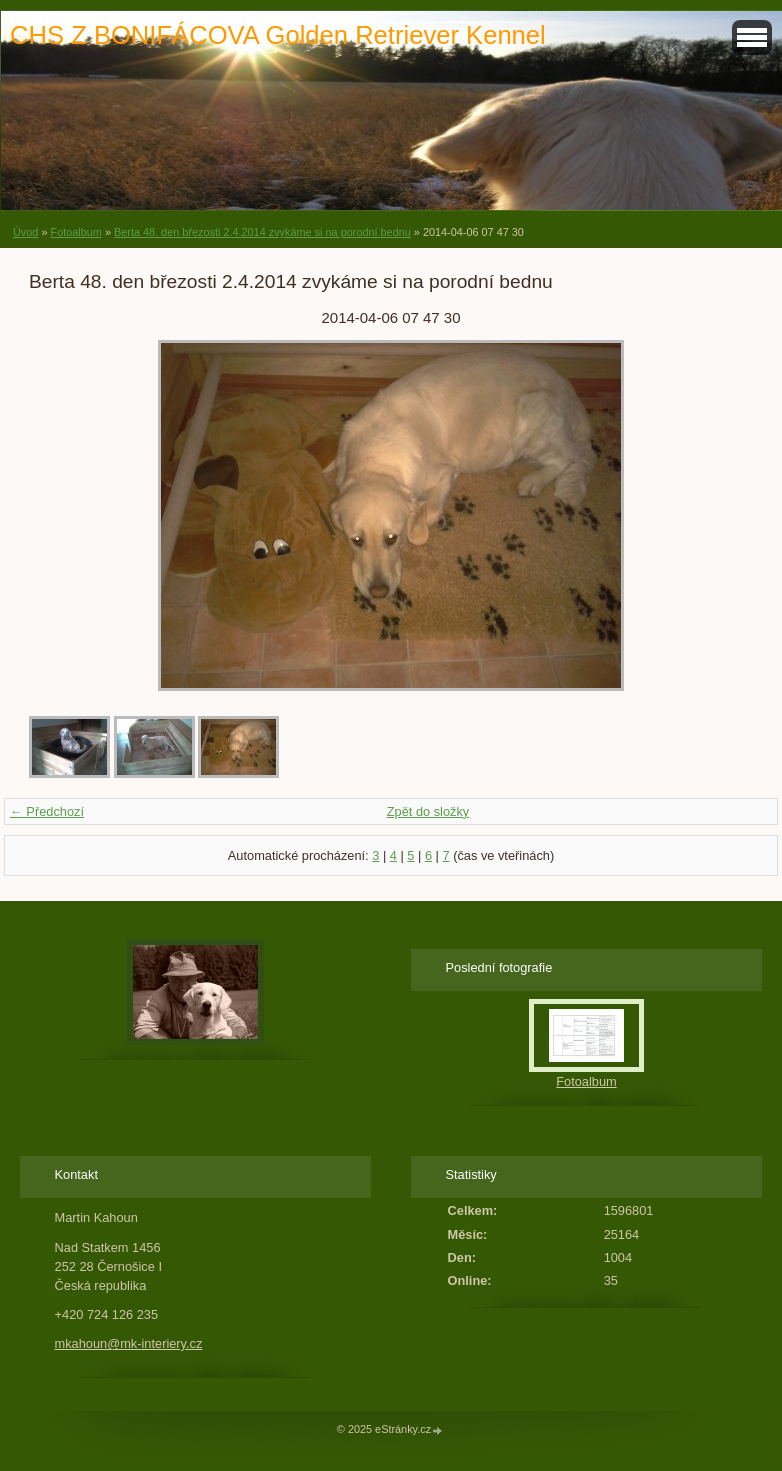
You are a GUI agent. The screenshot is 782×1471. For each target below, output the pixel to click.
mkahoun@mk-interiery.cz (129, 1343)
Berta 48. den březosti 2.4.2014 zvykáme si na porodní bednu (262, 232)
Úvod (25, 232)
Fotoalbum (75, 232)
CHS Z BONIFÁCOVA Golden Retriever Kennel (278, 35)
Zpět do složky (428, 811)
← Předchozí (47, 811)
